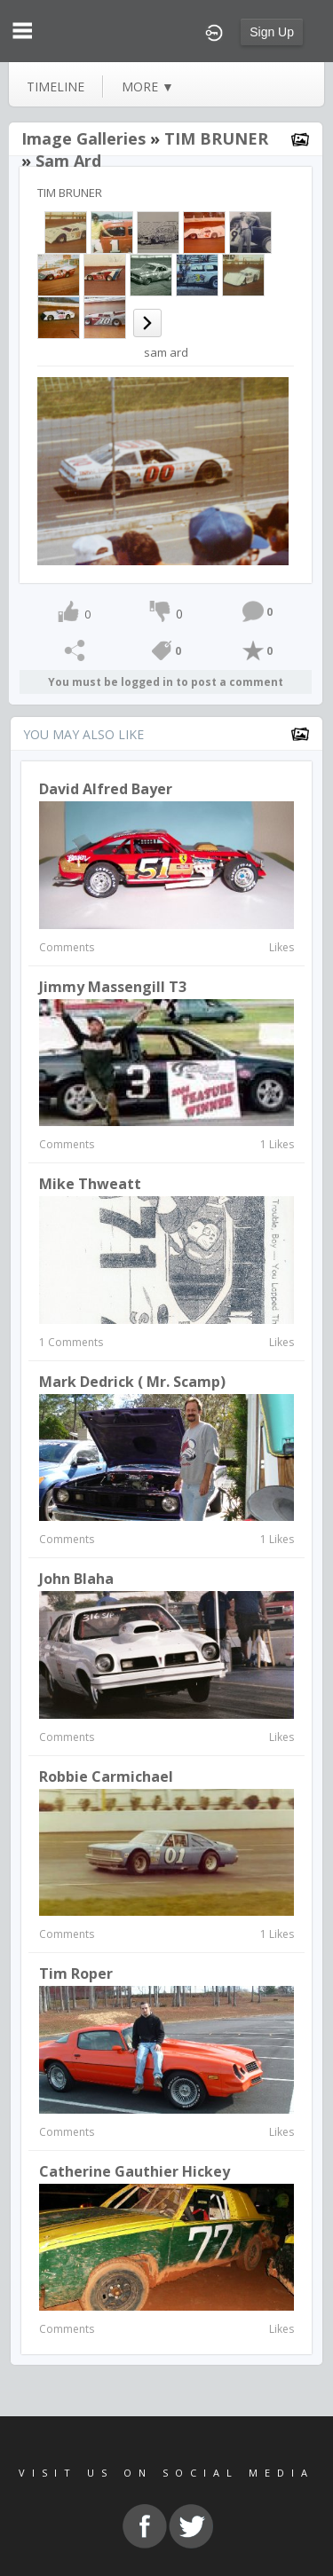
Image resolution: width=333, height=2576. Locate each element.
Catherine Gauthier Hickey (134, 2171)
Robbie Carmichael (106, 1776)
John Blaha (76, 1578)
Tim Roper (76, 1973)
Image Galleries (83, 138)
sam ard (68, 160)
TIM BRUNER (216, 138)
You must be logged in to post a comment (165, 681)
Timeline (55, 86)
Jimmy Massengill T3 (112, 987)
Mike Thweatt (90, 1183)
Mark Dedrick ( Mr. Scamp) (132, 1381)
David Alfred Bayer (105, 789)
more (148, 86)
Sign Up (272, 32)
